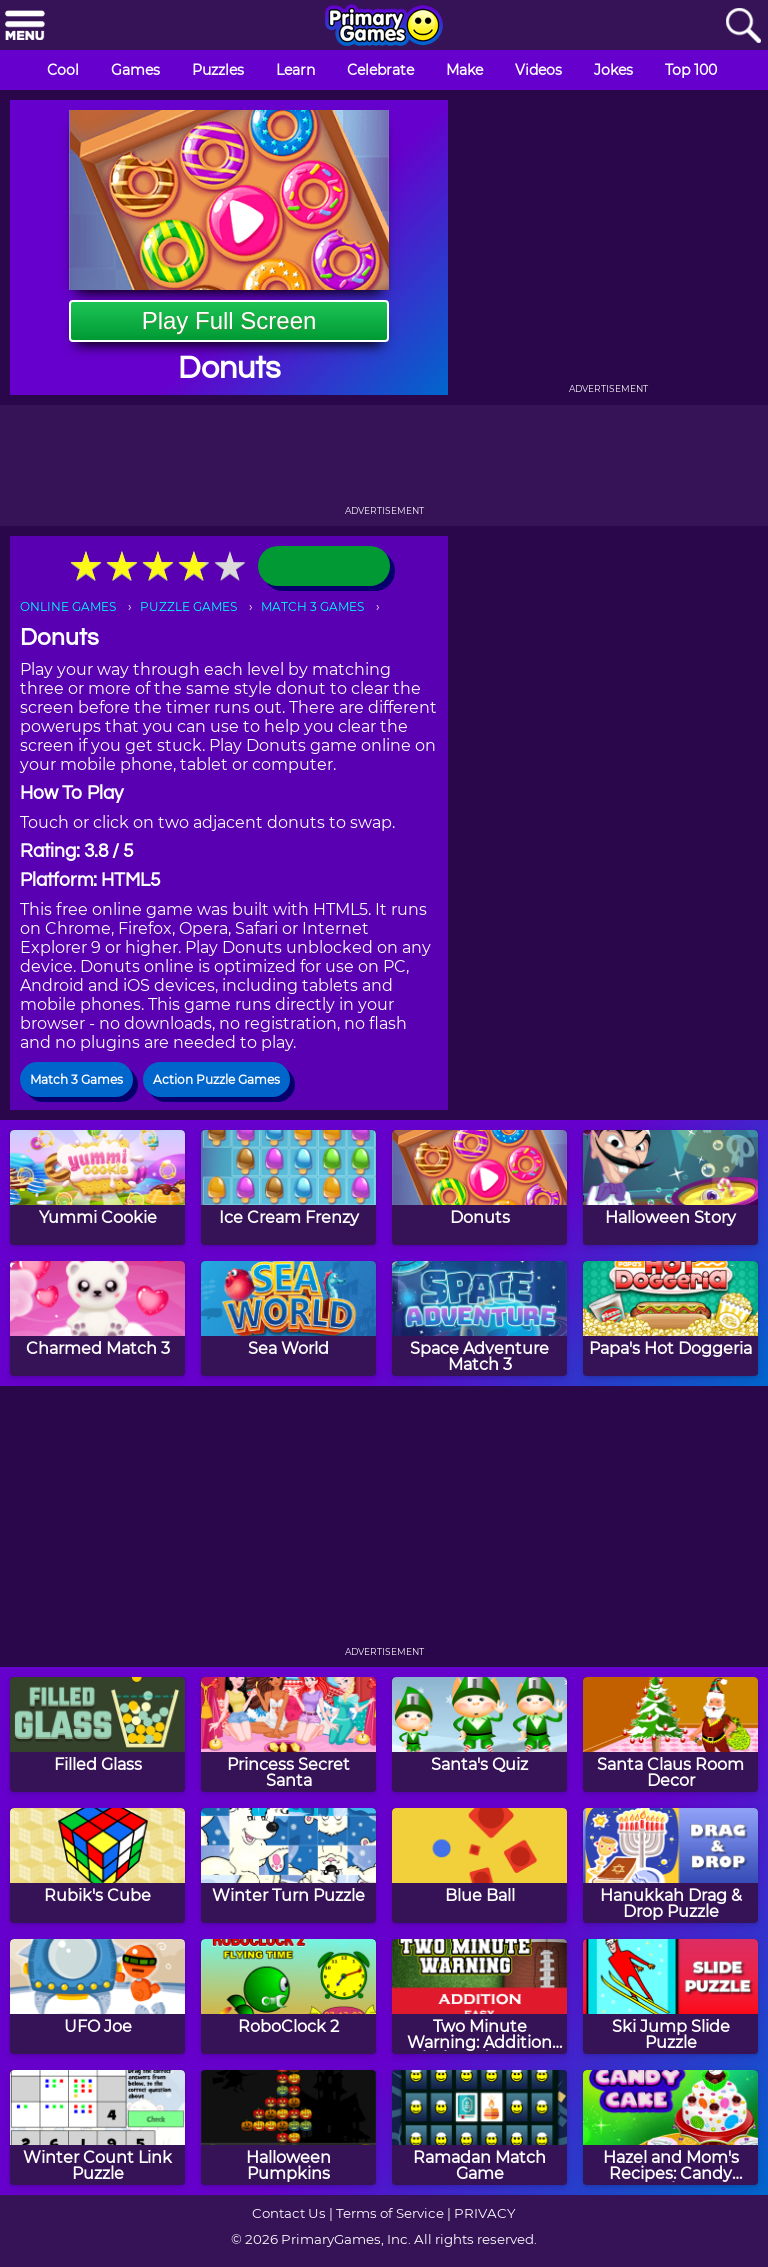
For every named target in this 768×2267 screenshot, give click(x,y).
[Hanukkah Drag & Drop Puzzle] (670, 1865)
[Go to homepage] (384, 27)
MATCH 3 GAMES (312, 606)
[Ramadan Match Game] (479, 2127)
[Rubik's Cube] (97, 1865)
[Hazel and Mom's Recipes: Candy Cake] (670, 2127)
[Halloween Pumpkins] (288, 2127)
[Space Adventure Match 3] (479, 1318)
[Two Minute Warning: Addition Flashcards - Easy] (479, 1996)
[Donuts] (479, 1187)
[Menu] (25, 26)
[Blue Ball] (479, 1865)
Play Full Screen (229, 320)
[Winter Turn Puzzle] (288, 1865)
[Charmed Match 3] (97, 1318)
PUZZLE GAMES (188, 606)
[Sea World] (288, 1318)
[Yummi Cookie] (97, 1187)
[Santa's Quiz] (479, 1734)
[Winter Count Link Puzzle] (97, 2127)
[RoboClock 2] (288, 1996)
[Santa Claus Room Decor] (670, 1734)
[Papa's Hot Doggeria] (670, 1318)
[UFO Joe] (97, 1996)
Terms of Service (390, 2213)
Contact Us (289, 2213)
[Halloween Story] (670, 1187)
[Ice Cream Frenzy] (288, 1187)
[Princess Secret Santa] (288, 1734)
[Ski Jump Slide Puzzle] (670, 1996)
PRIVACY (484, 2213)
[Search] (743, 26)
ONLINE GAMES (68, 606)
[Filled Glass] (97, 1734)
